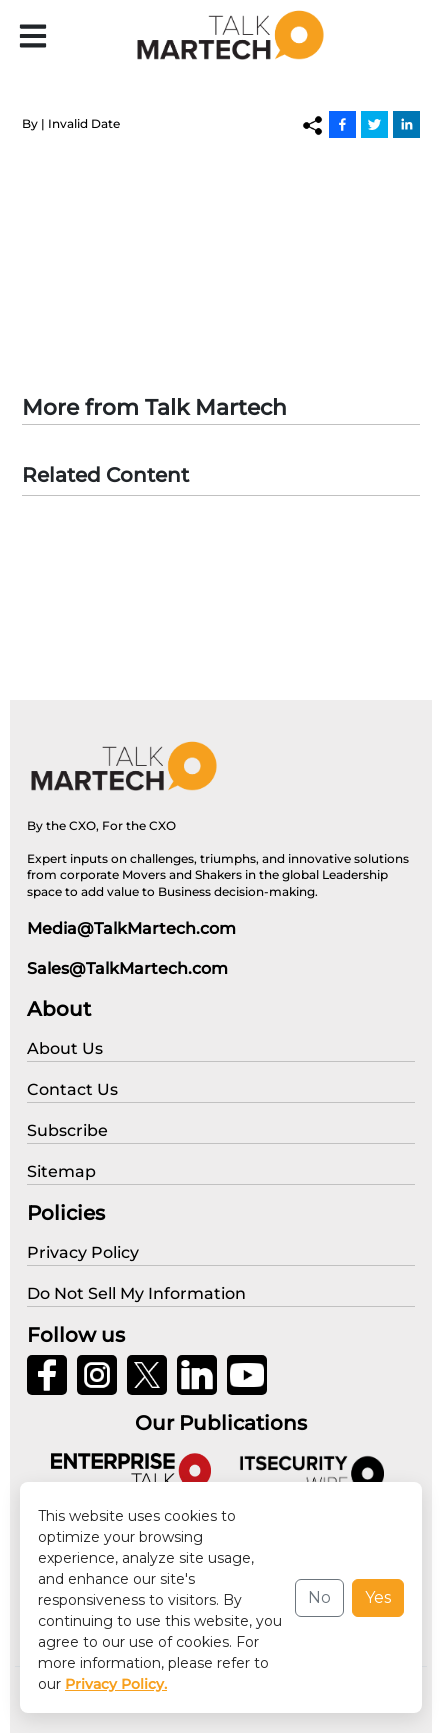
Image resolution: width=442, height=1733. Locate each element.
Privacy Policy (72, 1704)
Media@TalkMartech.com (131, 928)
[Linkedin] (406, 124)
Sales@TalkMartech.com (127, 968)
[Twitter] (374, 124)
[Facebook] (342, 124)
